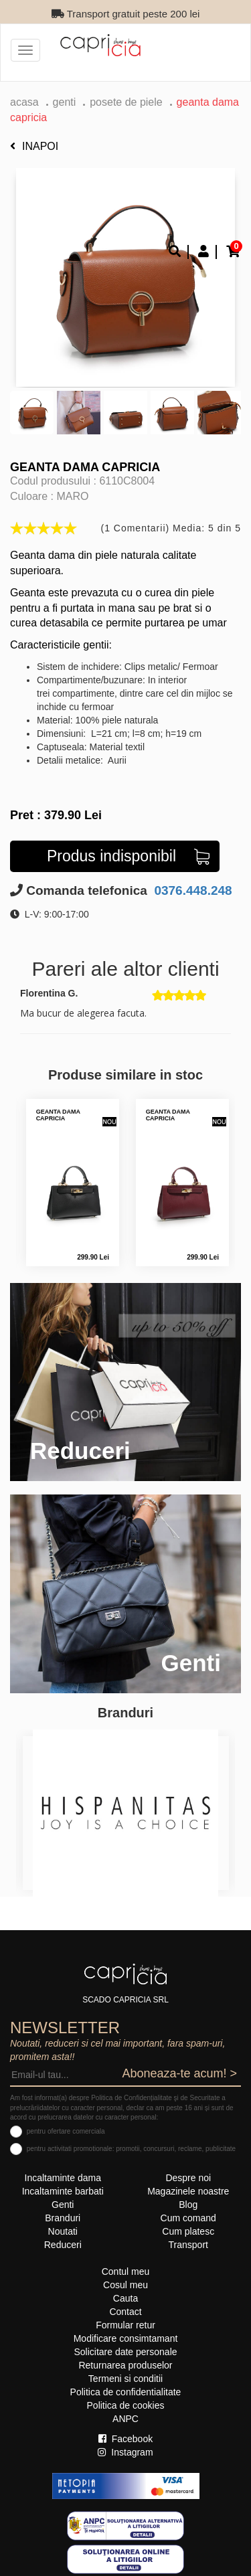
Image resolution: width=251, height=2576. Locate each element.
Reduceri (63, 2244)
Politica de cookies (126, 2405)
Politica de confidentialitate (125, 2392)
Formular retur (125, 2325)
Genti (64, 102)
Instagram (125, 2452)
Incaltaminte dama (63, 2177)
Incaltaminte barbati (63, 2191)
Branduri (62, 2218)
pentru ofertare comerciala (66, 2131)
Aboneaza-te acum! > (179, 2073)
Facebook (125, 2438)
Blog (188, 2204)
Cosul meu (125, 2285)
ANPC (125, 2418)
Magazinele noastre (188, 2191)
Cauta (125, 2298)
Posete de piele (126, 102)
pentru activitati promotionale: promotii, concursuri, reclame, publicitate (131, 2148)
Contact (125, 2311)
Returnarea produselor (125, 2365)
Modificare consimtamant (126, 2338)
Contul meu (126, 2271)
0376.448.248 (191, 890)
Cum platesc (188, 2231)
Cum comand (188, 2218)
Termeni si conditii (125, 2378)
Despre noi (188, 2177)
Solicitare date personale (125, 2351)
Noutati (63, 2231)
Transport (188, 2244)
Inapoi (34, 146)
